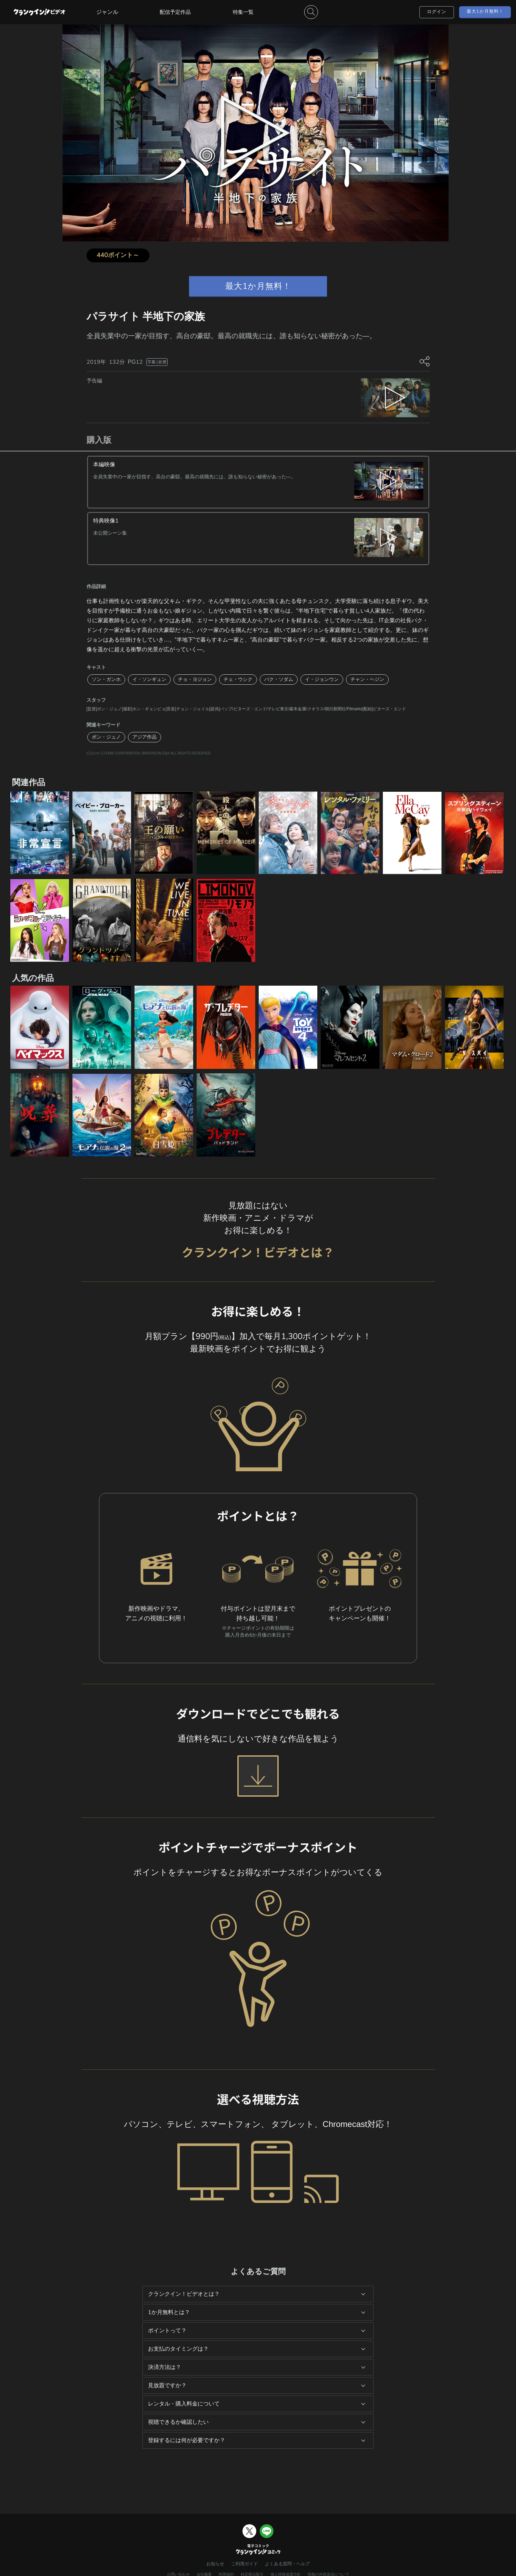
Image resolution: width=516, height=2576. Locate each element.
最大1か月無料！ (485, 11)
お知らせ (215, 2564)
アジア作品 (144, 737)
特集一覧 (243, 12)
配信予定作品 (175, 12)
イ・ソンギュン (149, 679)
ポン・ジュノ (106, 737)
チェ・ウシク (238, 679)
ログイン (436, 12)
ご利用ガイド (244, 2564)
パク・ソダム (278, 679)
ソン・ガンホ (106, 679)
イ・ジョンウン (322, 679)
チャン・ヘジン (367, 679)
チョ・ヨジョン (195, 679)
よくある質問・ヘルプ (287, 2564)
